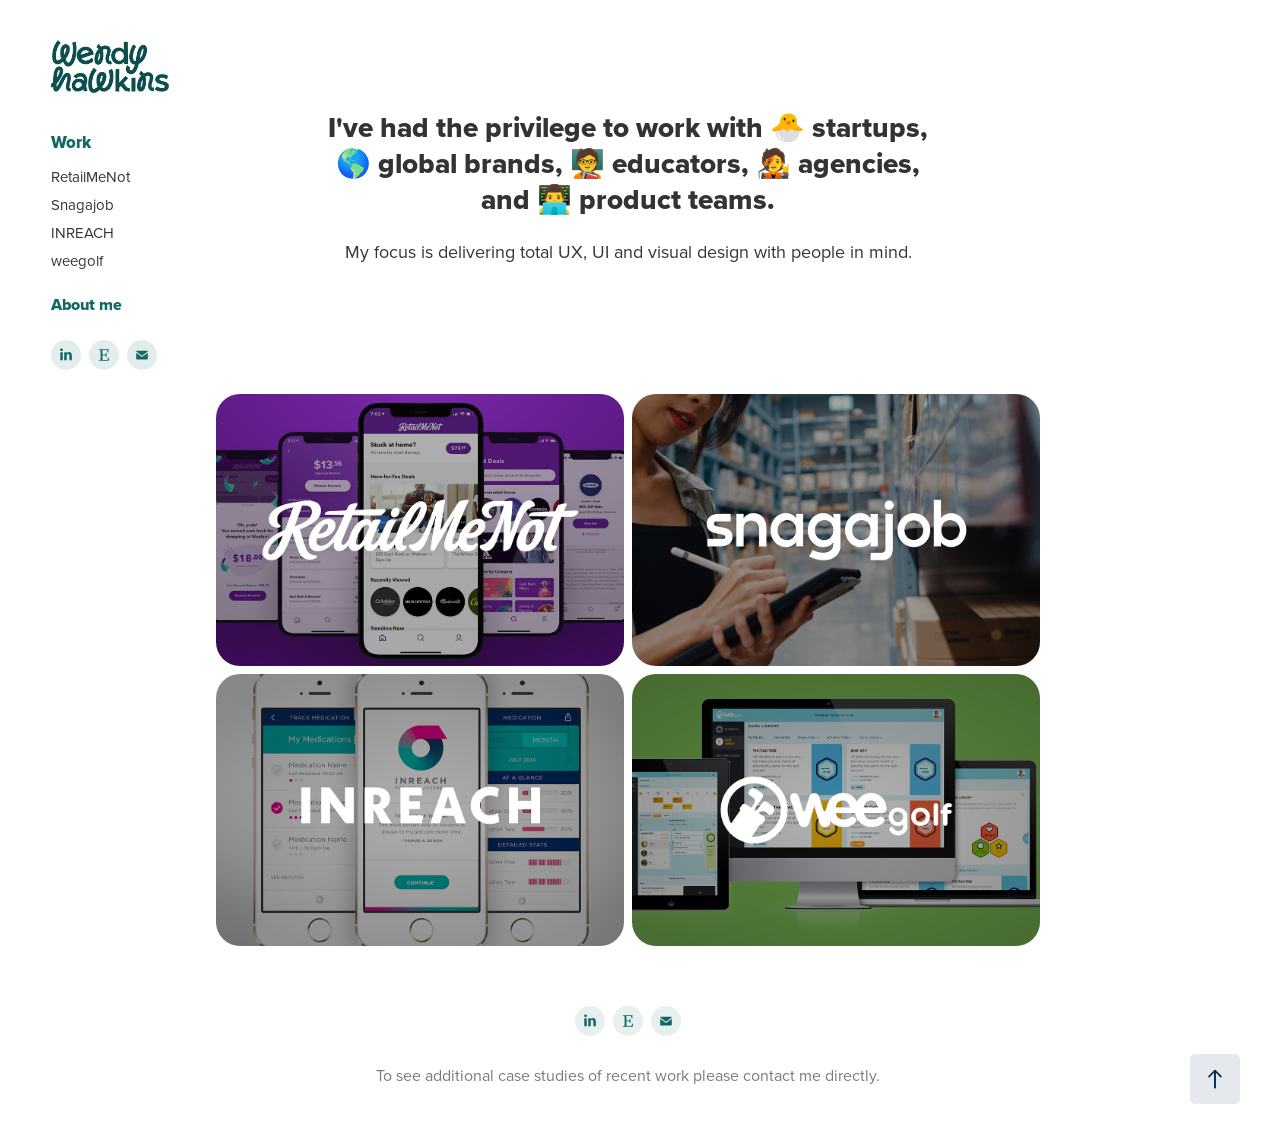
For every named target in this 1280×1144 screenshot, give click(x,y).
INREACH (82, 232)
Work (71, 142)
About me (86, 304)
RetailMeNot (90, 176)
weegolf (77, 260)
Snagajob (82, 204)
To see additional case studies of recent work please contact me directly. (628, 1075)
